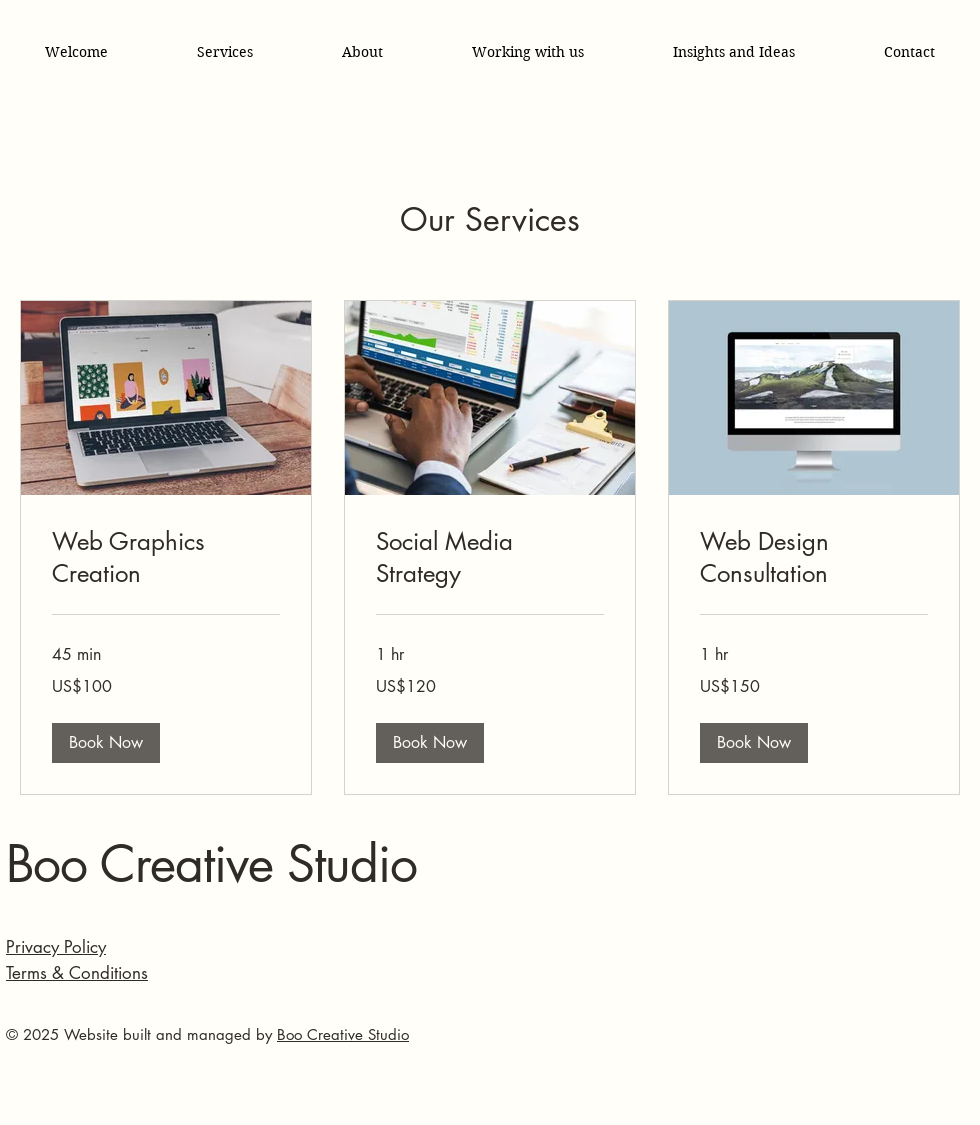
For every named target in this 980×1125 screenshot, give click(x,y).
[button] (106, 743)
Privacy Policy (56, 947)
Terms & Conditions (77, 973)
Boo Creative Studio (211, 864)
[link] (166, 558)
